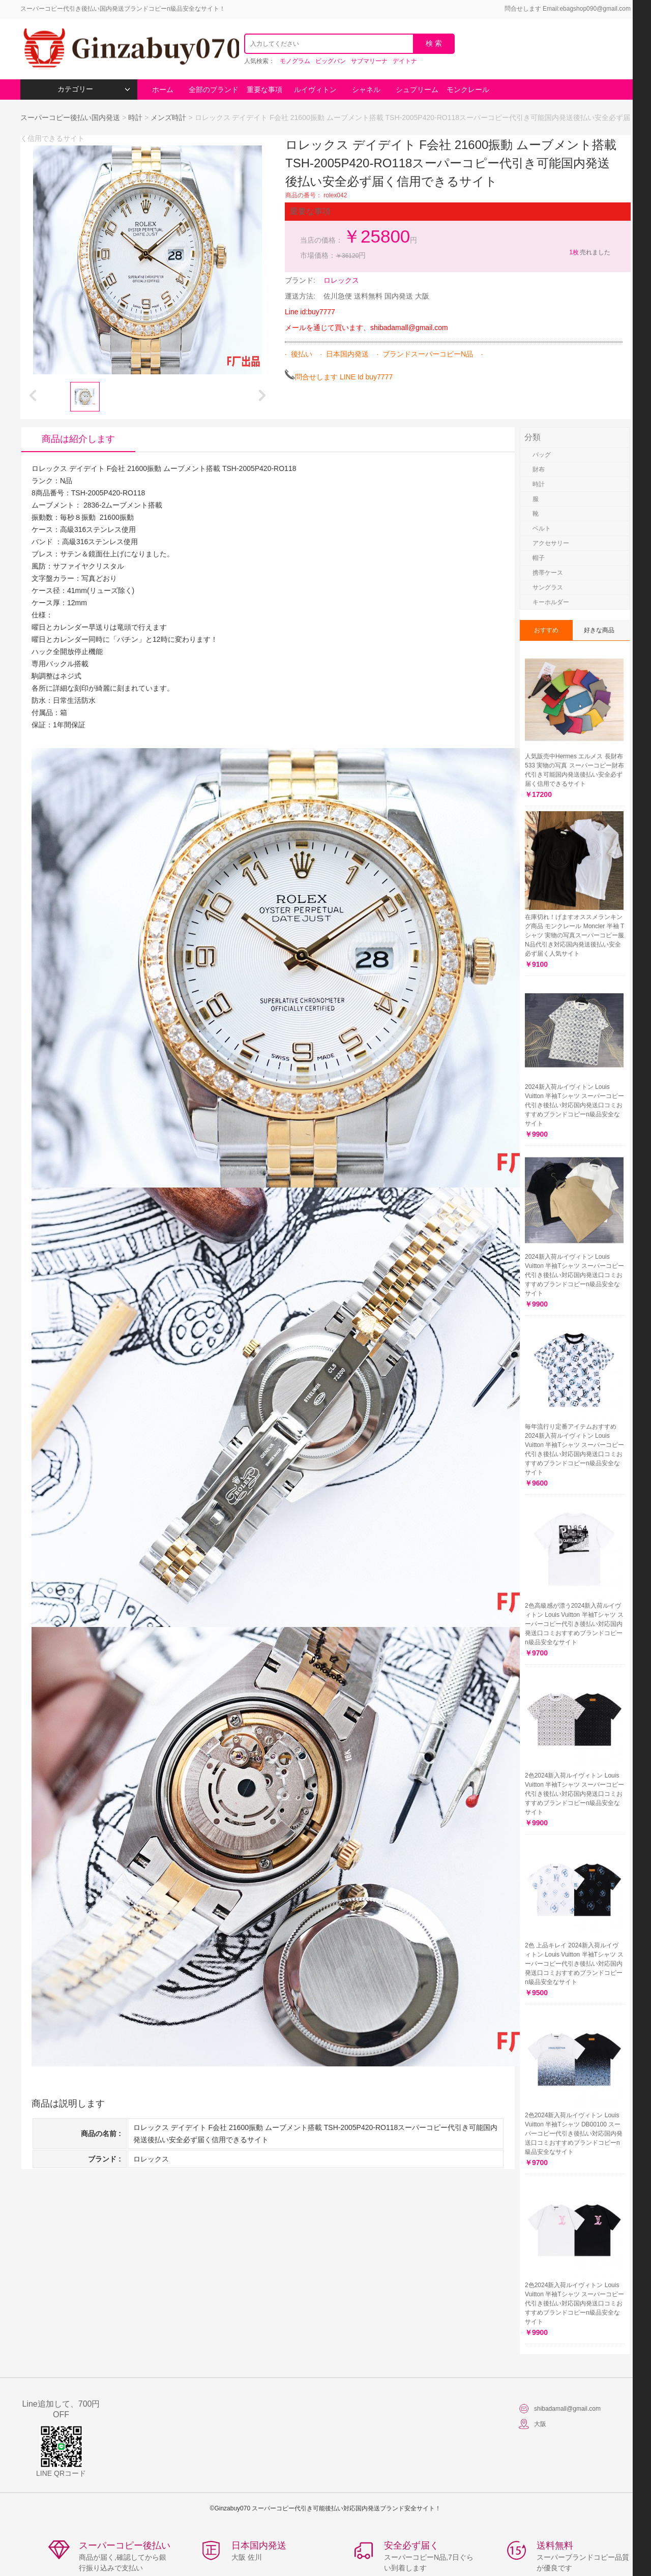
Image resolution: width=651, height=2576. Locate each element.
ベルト (541, 528)
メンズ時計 (168, 117)
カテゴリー (93, 89)
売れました (589, 252)
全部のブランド (214, 89)
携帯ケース (547, 572)
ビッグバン (330, 61)
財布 (538, 469)
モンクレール (468, 89)
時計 (135, 117)
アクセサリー (550, 543)
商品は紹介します (78, 439)
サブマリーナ (369, 61)
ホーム (162, 89)
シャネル (366, 89)
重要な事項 (264, 89)
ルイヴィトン (315, 89)
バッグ (541, 454)
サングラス (547, 587)
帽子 (538, 557)
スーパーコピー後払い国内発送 (71, 117)
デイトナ (405, 61)
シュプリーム (417, 89)
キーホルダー (550, 602)
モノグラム (295, 61)
